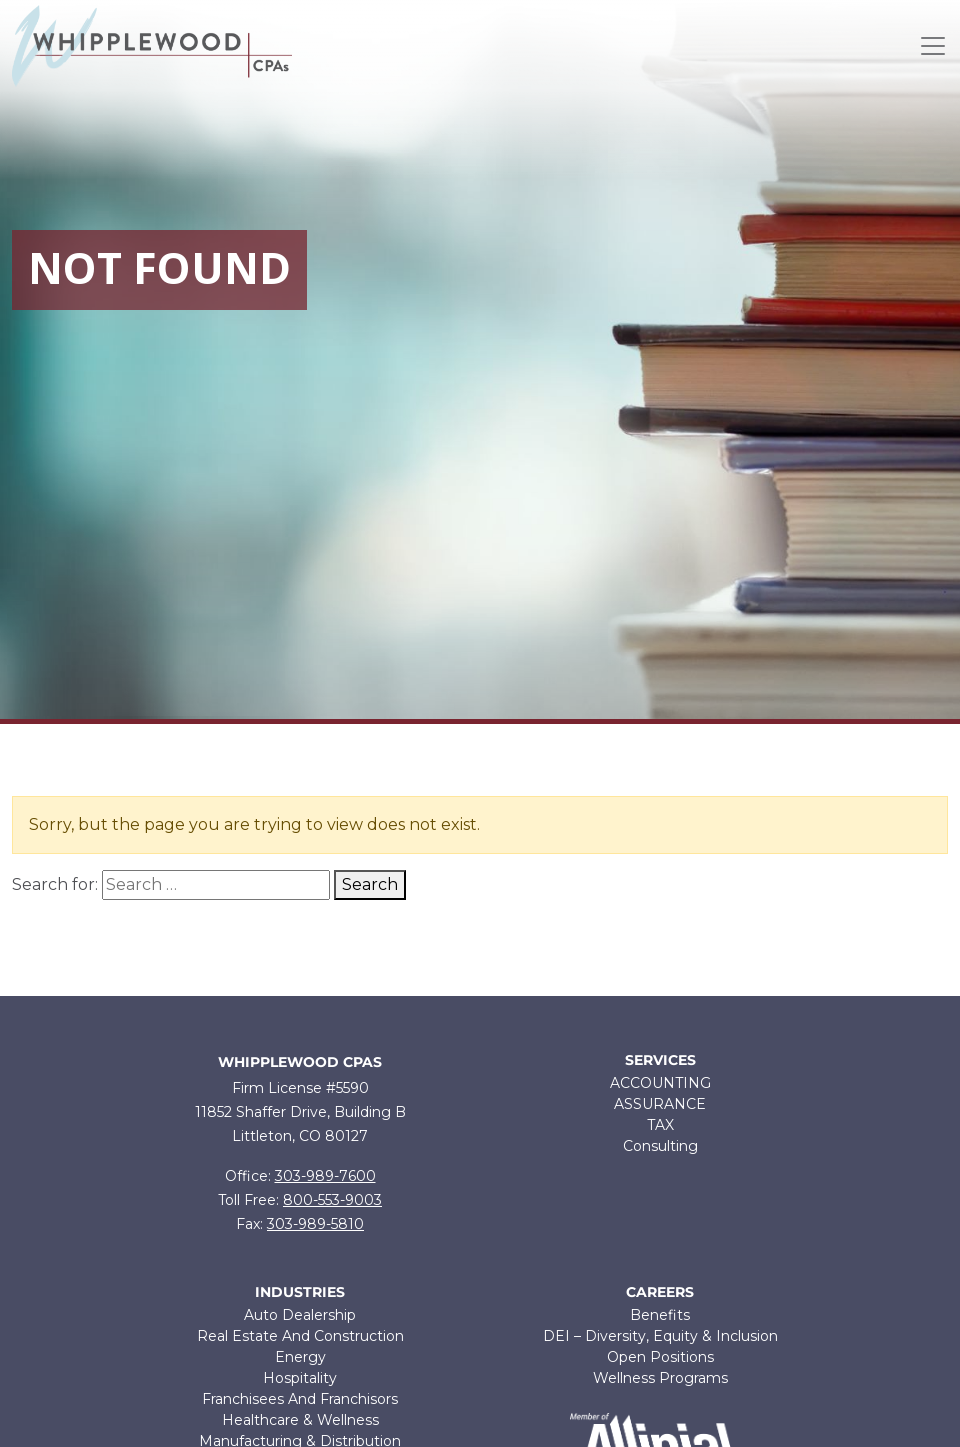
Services (660, 1060)
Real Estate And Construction (300, 1336)
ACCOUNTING (660, 1083)
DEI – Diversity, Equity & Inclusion (660, 1336)
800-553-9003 (332, 1200)
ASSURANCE (660, 1104)
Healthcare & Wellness (300, 1420)
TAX (660, 1125)
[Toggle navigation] (933, 46)
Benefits (660, 1315)
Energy (300, 1357)
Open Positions (660, 1357)
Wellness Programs (660, 1378)
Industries (300, 1292)
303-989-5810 (315, 1224)
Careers (660, 1292)
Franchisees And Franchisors (300, 1399)
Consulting (660, 1146)
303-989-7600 (325, 1176)
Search (370, 884)
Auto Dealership (300, 1315)
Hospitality (300, 1378)
